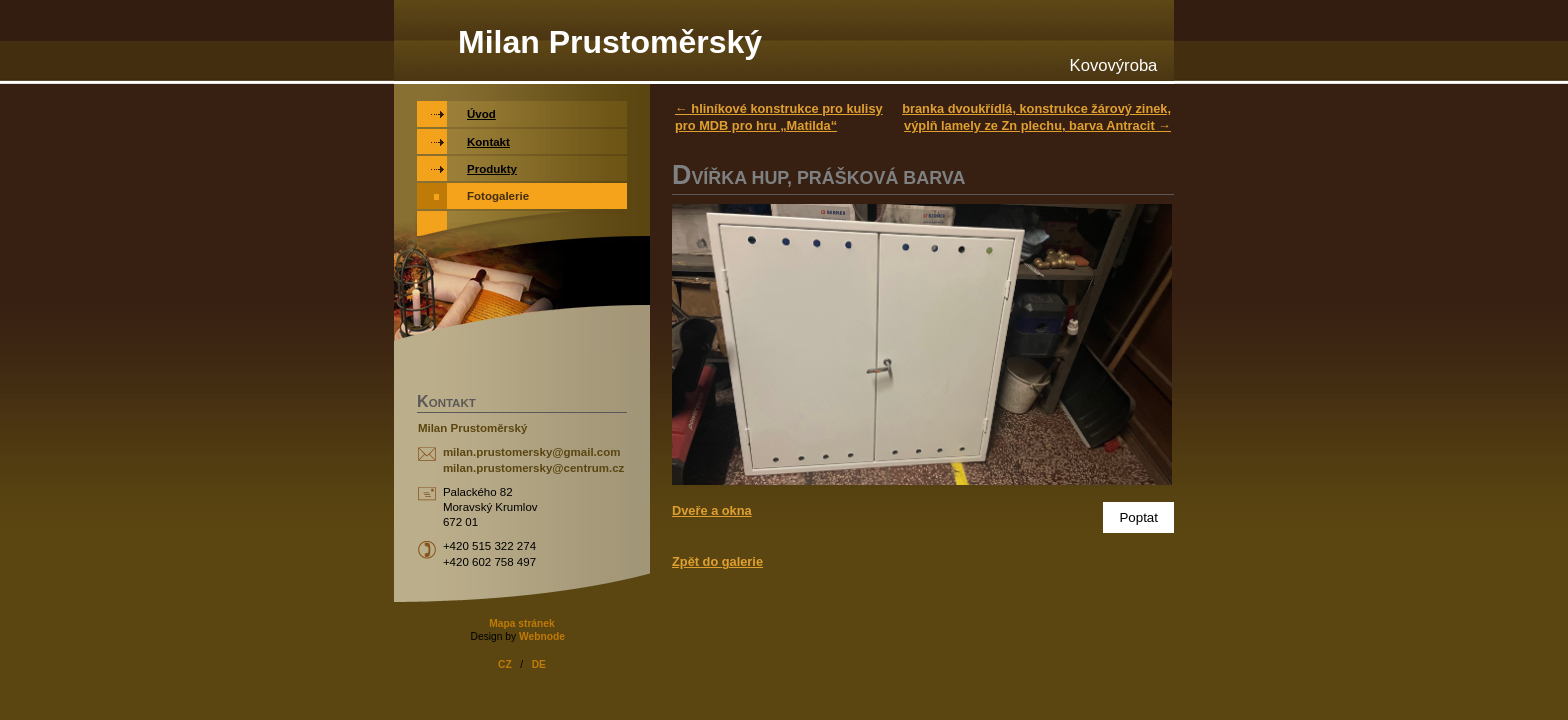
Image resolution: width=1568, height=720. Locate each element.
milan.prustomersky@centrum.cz (533, 468)
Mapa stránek (521, 623)
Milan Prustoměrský (610, 42)
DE (539, 664)
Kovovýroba (1114, 65)
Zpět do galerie (717, 561)
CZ (505, 664)
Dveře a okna (712, 510)
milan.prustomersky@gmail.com (532, 452)
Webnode (542, 636)
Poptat (1138, 517)
